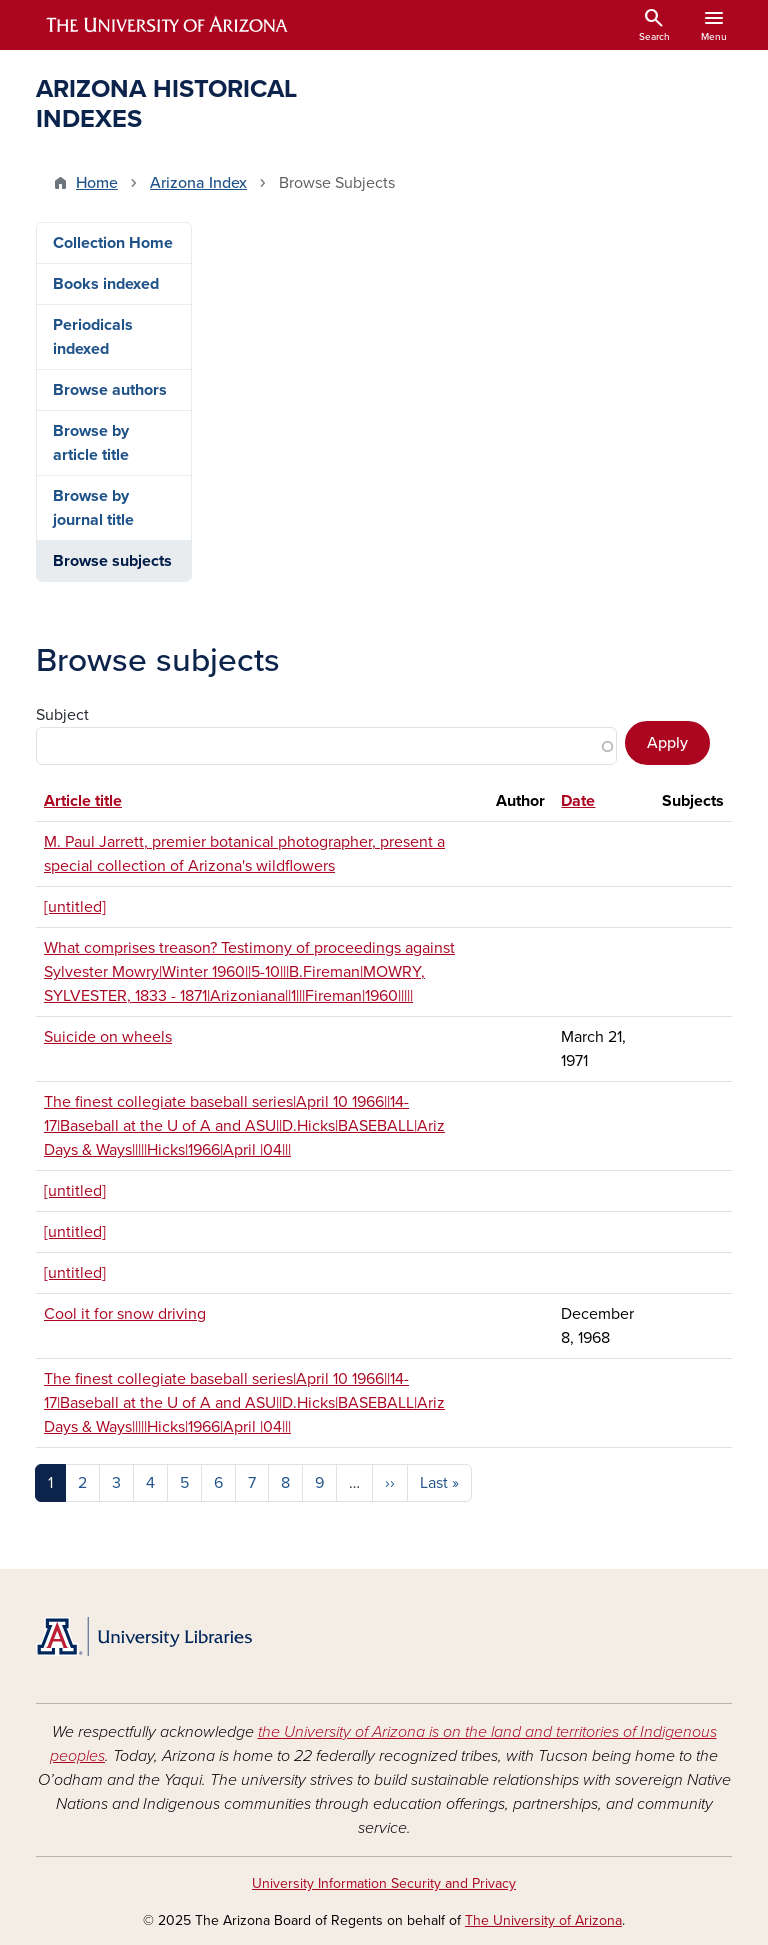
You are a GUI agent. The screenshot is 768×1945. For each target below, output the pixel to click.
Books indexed (106, 284)
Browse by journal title (93, 508)
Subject (62, 715)
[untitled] (75, 907)
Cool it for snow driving (125, 1314)
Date (578, 801)
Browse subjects (112, 561)
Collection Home (113, 243)
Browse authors (110, 390)
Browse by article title (91, 443)
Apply (667, 743)
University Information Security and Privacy (384, 1883)
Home (97, 183)
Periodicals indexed (93, 337)
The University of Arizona (543, 1920)
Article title (83, 801)
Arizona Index (198, 183)
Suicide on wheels (108, 1037)
